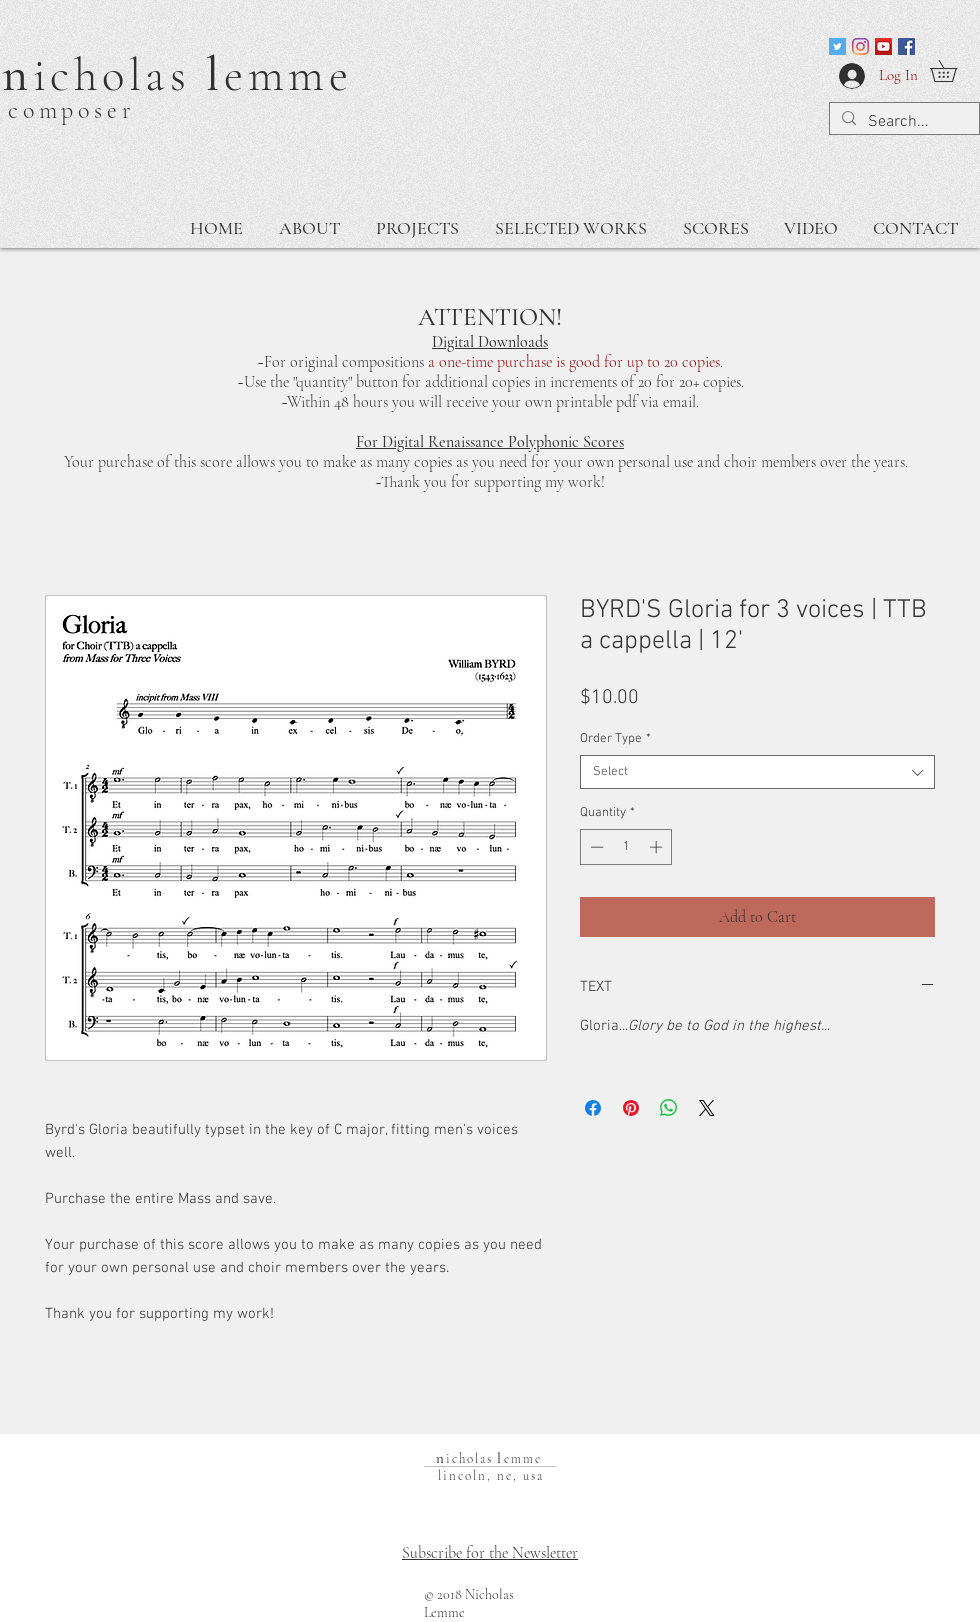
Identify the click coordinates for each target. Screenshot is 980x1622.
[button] (954, 71)
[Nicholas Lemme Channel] (883, 46)
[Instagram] (860, 46)
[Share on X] (707, 1108)
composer (71, 110)
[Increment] (658, 847)
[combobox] (757, 772)
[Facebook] (906, 46)
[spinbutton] (626, 847)
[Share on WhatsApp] (669, 1108)
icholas (120, 75)
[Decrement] (595, 847)
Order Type (615, 739)
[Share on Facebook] (593, 1108)
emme (288, 75)
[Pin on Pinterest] (631, 1108)
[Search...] (902, 122)
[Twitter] (837, 46)
